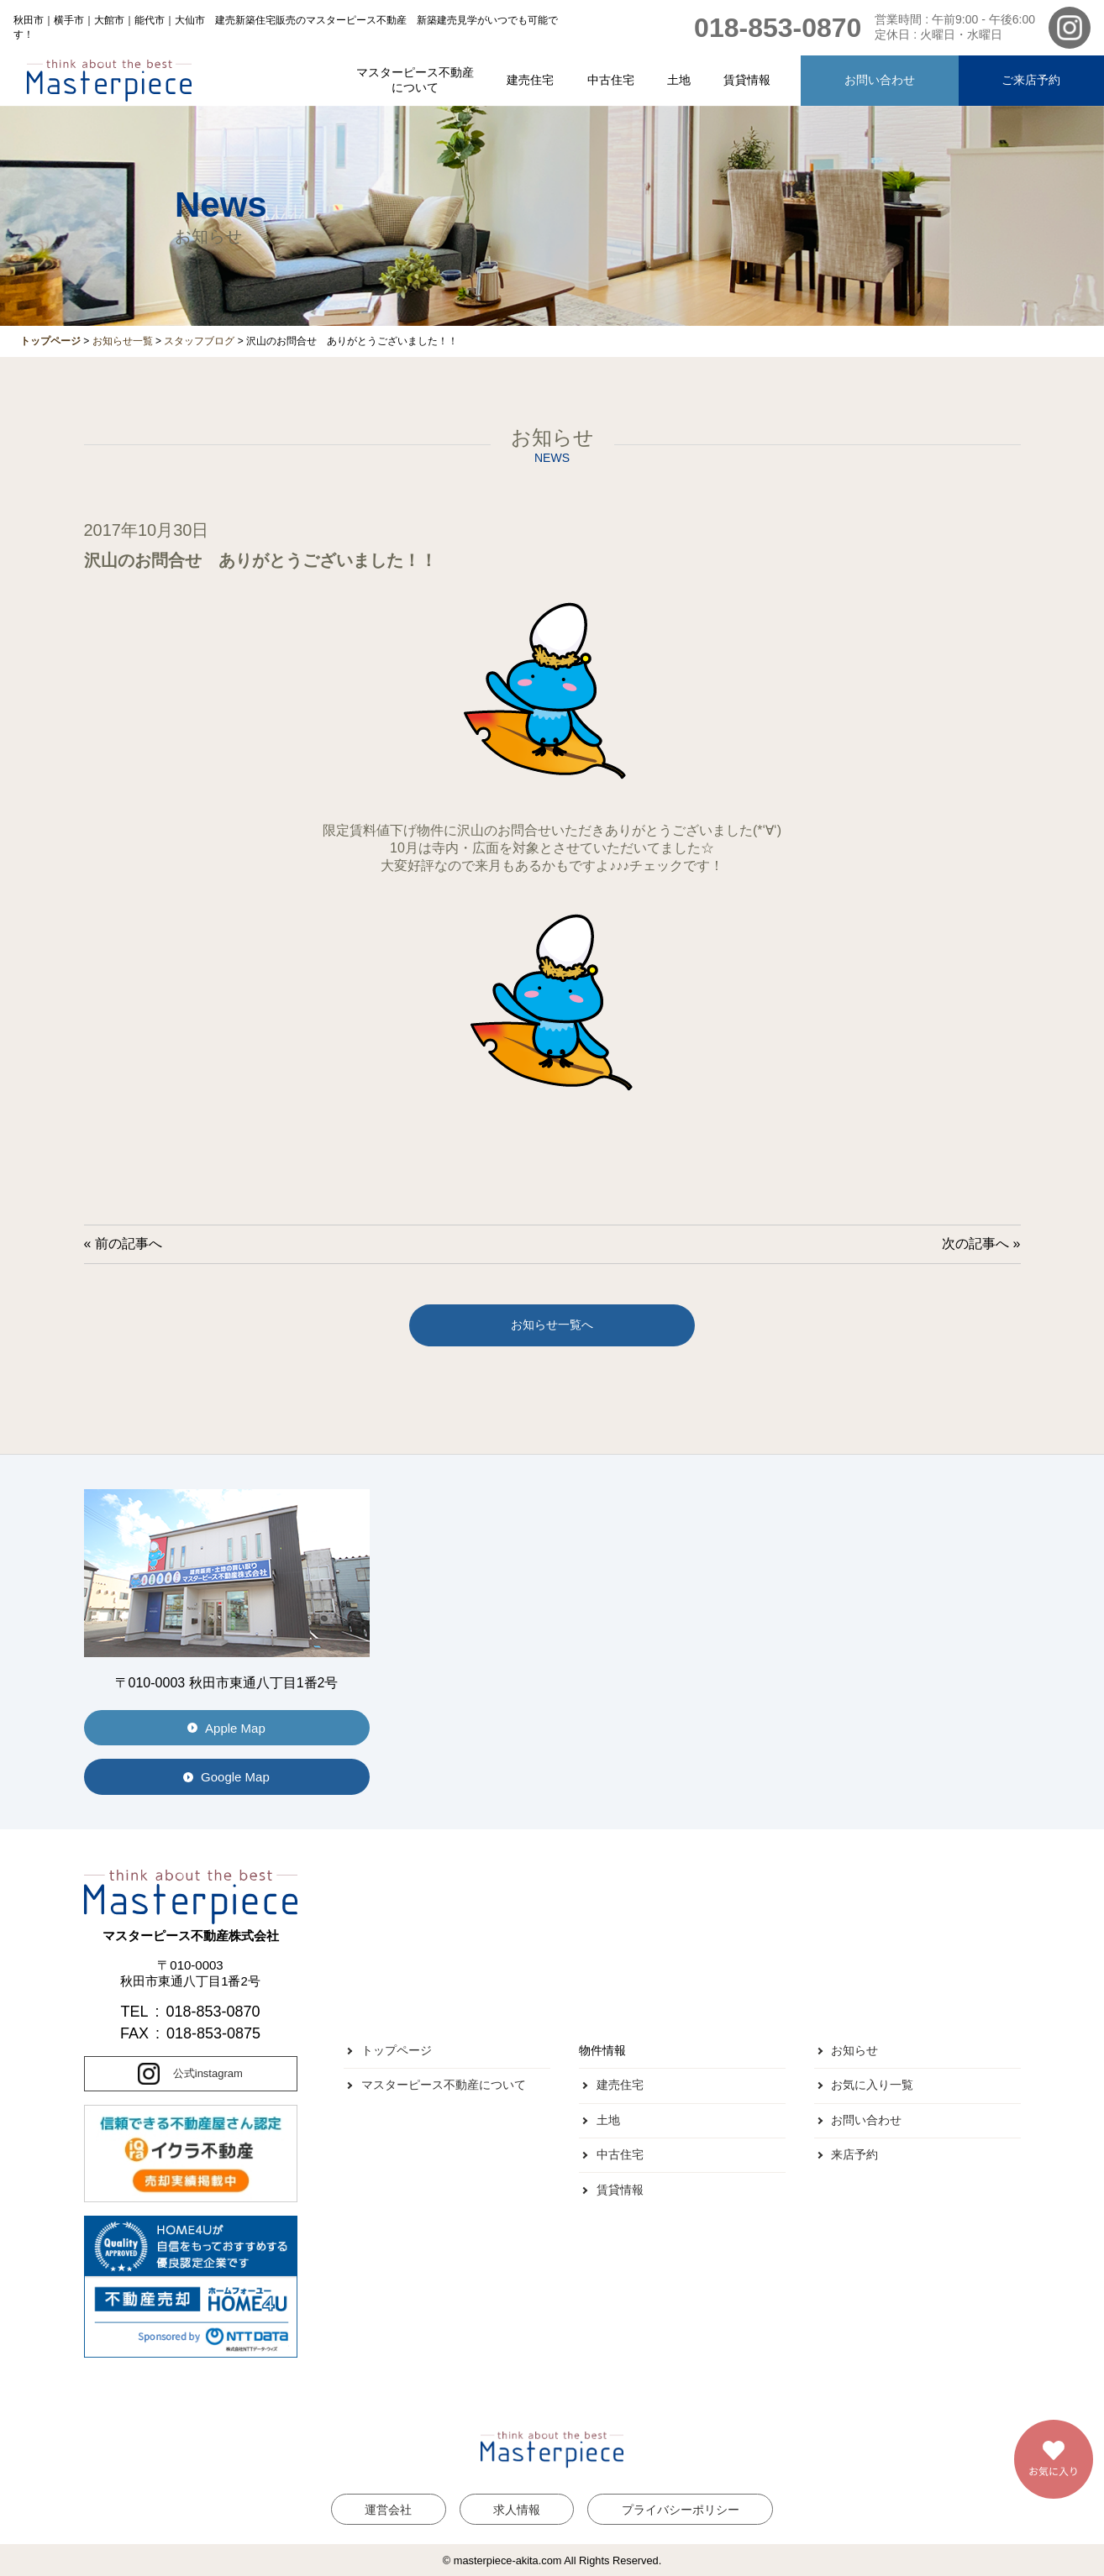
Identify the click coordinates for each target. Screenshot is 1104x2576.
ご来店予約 (1030, 80)
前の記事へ (128, 1243)
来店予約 (854, 2154)
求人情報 (516, 2509)
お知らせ (854, 2050)
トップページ (396, 2050)
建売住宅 (530, 80)
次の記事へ (975, 1243)
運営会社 (388, 2509)
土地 (679, 80)
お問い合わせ (879, 80)
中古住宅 (610, 80)
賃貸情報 (746, 80)
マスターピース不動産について (415, 80)
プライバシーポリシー (680, 2509)
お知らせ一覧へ (552, 1324)
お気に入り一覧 (872, 2084)
